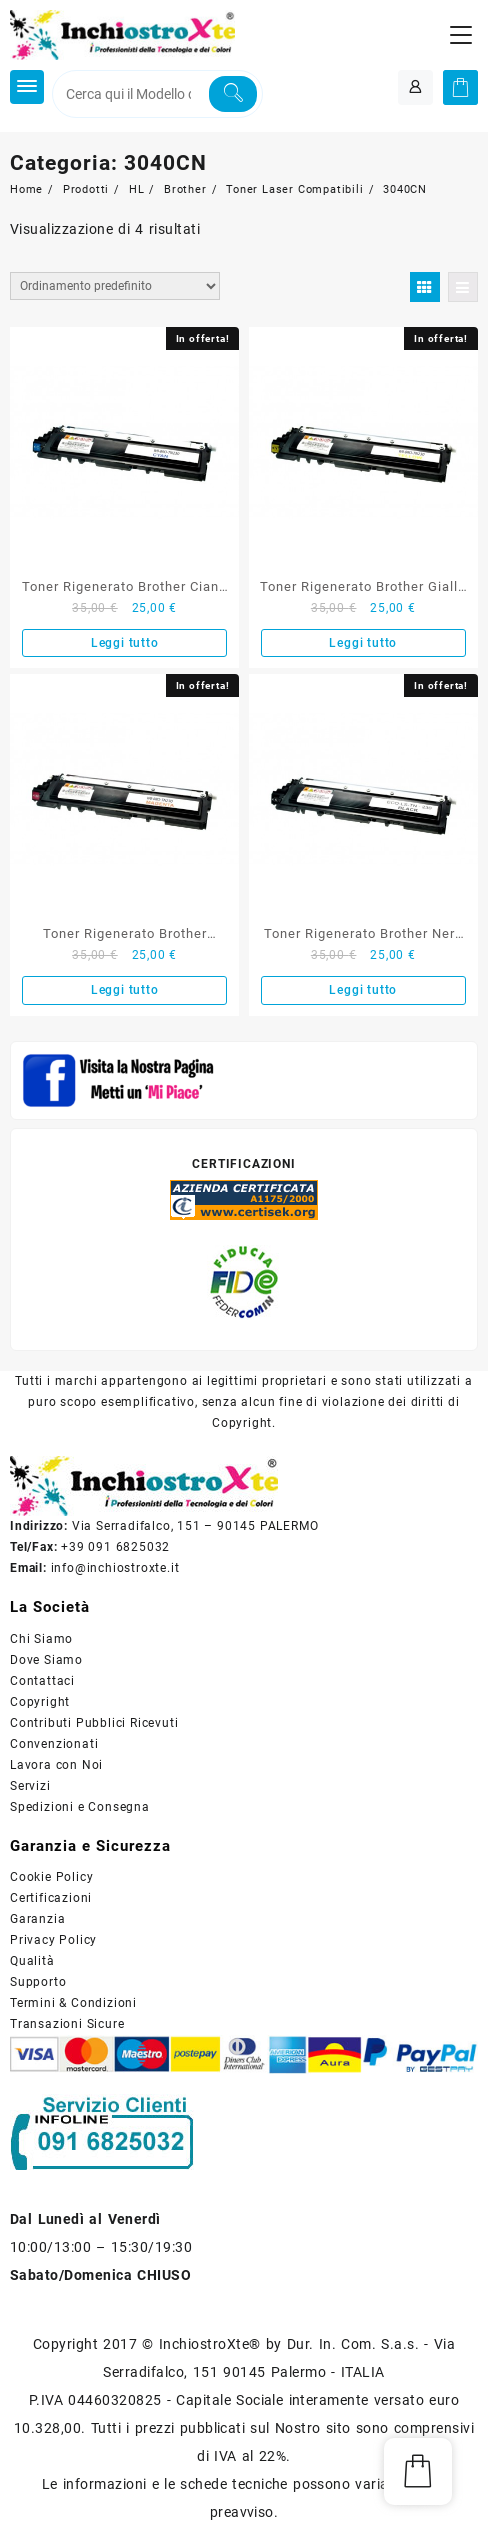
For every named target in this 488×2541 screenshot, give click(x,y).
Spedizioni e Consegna (80, 1807)
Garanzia (37, 1919)
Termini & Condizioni (73, 2003)
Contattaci (42, 1681)
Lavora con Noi (56, 1765)
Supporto (38, 1982)
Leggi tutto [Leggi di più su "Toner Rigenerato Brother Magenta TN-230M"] (125, 990)
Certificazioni (51, 1898)
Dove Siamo (46, 1660)
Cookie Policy (51, 1877)
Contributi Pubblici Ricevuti (94, 1723)
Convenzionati (54, 1744)
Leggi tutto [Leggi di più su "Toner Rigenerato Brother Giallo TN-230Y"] (363, 643)
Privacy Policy (53, 1940)
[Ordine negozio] (115, 286)
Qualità (32, 1961)
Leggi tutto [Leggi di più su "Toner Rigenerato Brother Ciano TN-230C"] (125, 643)
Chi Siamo (41, 1639)
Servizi (30, 1786)
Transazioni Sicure (67, 2024)
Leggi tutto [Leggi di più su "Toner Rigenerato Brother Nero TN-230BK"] (363, 990)
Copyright (40, 1702)
